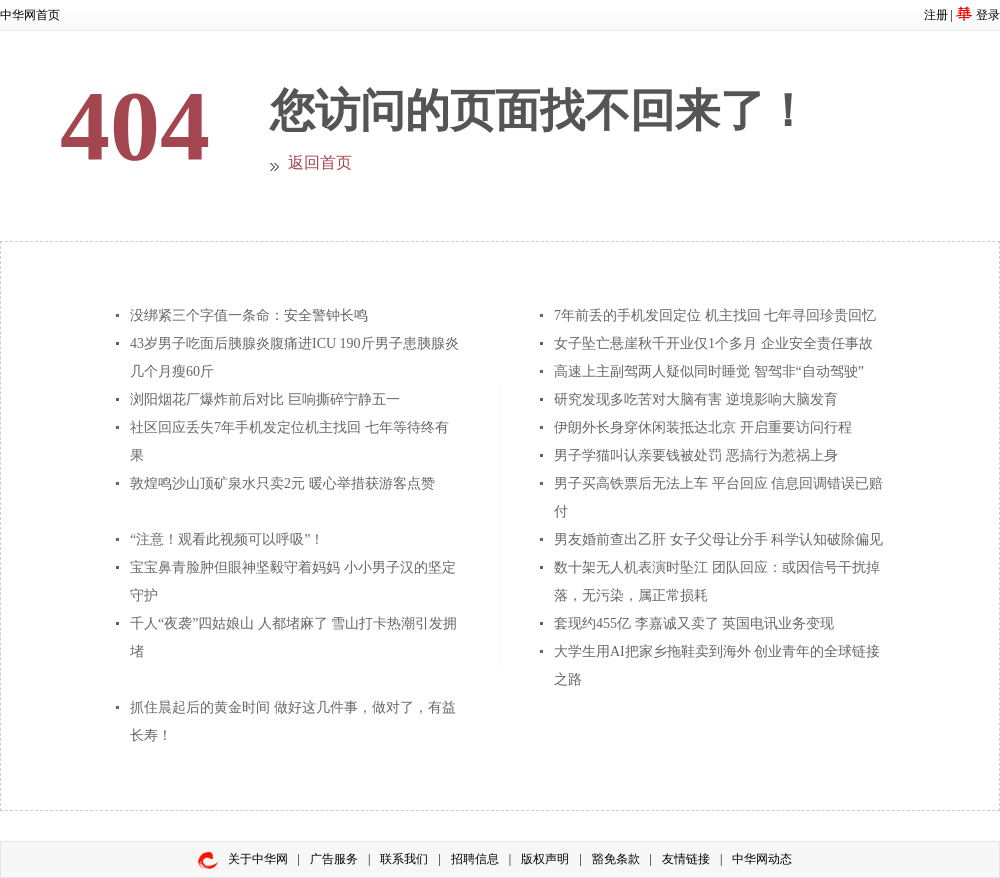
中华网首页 (30, 15)
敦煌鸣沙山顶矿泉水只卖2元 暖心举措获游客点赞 (282, 483)
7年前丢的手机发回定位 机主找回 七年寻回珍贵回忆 (715, 315)
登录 (988, 15)
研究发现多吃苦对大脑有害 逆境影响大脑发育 (696, 399)
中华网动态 (762, 859)
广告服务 (334, 859)
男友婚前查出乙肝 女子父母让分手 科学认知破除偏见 (718, 539)
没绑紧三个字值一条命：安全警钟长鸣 (249, 315)
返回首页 (320, 162)
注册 (936, 15)
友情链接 (686, 859)
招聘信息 (475, 859)
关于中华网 (258, 859)
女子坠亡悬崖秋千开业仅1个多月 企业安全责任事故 (713, 343)
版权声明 (545, 859)
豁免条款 (616, 859)
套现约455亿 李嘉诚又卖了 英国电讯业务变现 (694, 623)
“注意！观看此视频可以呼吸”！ (227, 539)
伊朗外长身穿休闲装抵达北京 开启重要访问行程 (703, 427)
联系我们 (404, 859)
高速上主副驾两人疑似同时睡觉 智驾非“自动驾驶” (709, 371)
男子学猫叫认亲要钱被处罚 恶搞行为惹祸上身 (696, 455)
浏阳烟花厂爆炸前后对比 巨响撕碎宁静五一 (265, 399)
